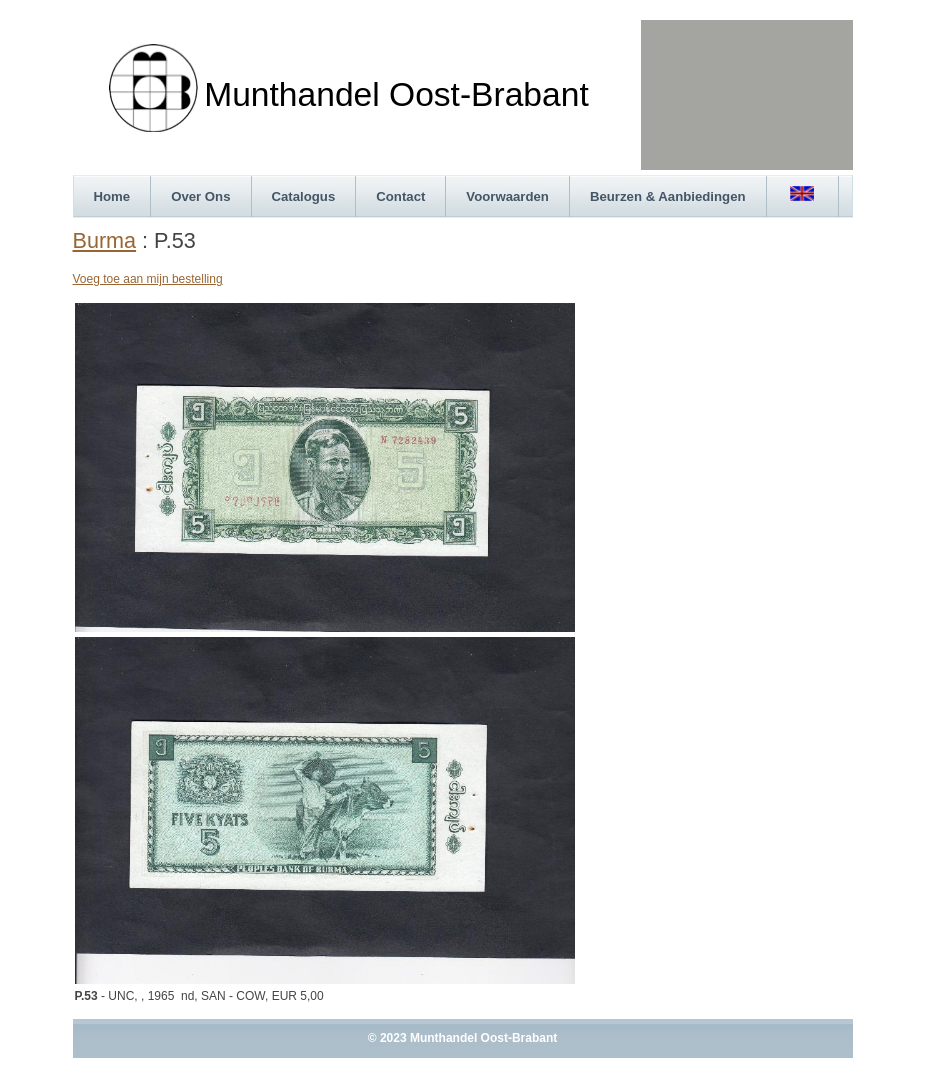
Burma (105, 240)
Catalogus (304, 196)
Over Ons (200, 196)
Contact (400, 196)
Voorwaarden (507, 196)
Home (112, 196)
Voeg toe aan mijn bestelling (148, 279)
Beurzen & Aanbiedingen (668, 196)
